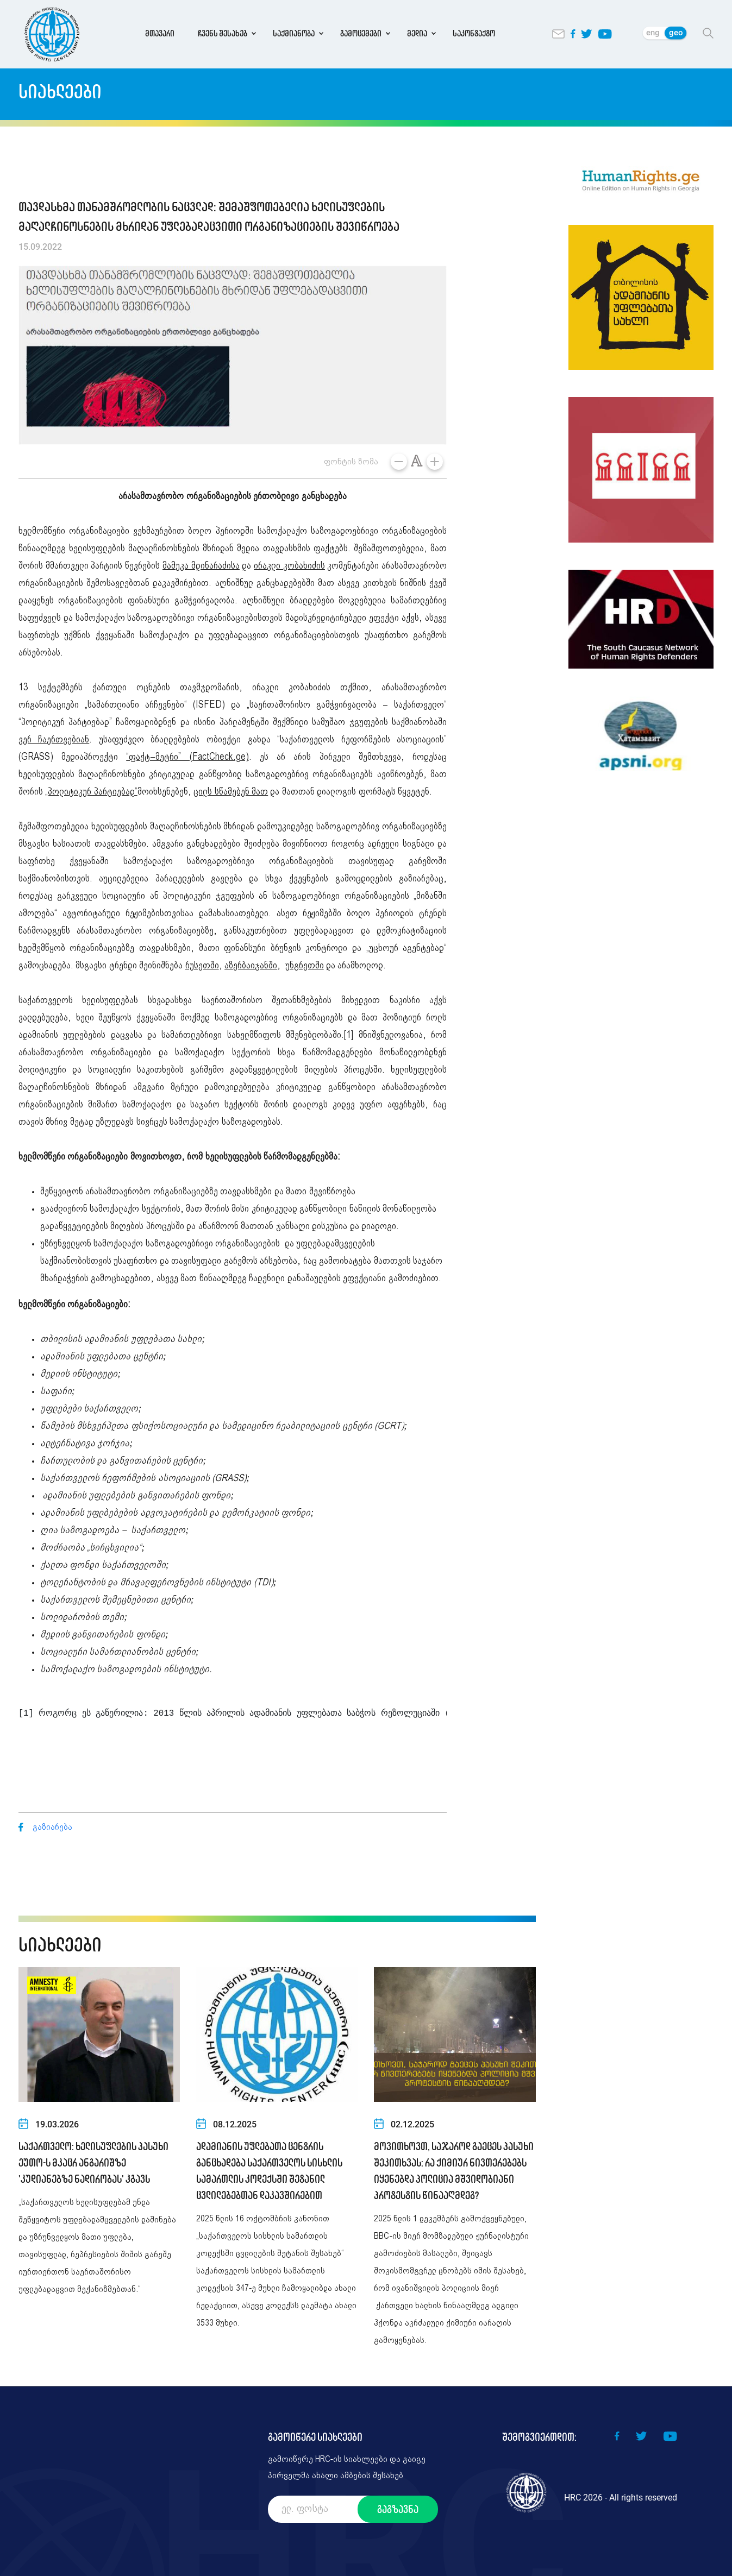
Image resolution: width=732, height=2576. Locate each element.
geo (676, 32)
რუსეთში (202, 966)
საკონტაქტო (474, 33)
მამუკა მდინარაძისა (201, 566)
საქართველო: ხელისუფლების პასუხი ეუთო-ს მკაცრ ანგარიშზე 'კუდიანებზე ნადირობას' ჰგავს (93, 2162)
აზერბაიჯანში (250, 966)
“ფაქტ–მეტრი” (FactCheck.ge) (187, 757)
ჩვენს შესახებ (222, 33)
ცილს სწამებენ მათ (230, 792)
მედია (417, 33)
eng (653, 32)
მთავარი (159, 33)
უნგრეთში (304, 966)
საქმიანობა (294, 33)
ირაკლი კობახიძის (289, 566)
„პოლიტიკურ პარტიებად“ (91, 792)
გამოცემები (360, 33)
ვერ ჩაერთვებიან (54, 740)
